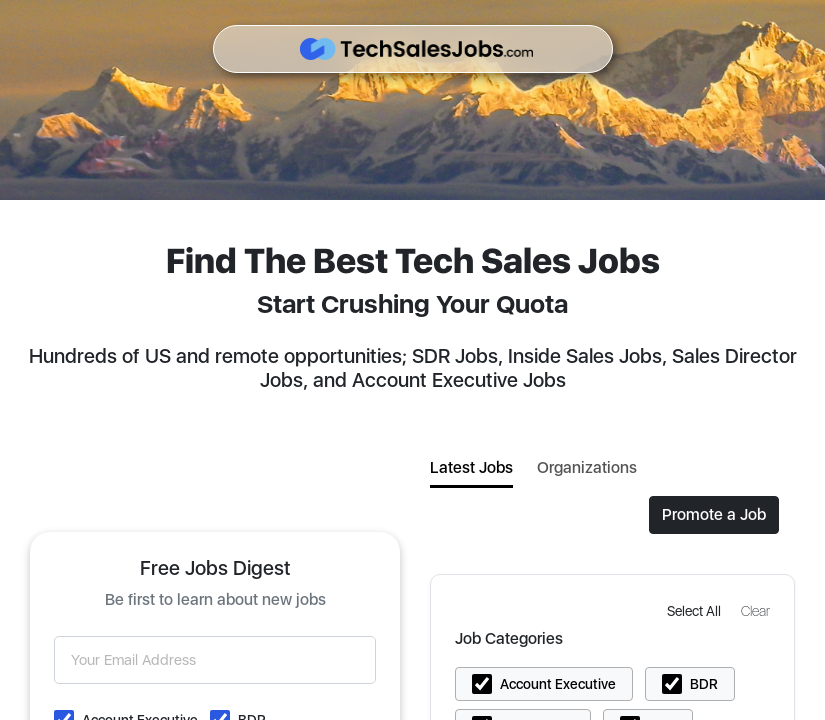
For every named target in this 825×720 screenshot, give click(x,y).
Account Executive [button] (558, 684)
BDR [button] (704, 684)
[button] (696, 610)
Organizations (587, 467)
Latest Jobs (471, 467)
